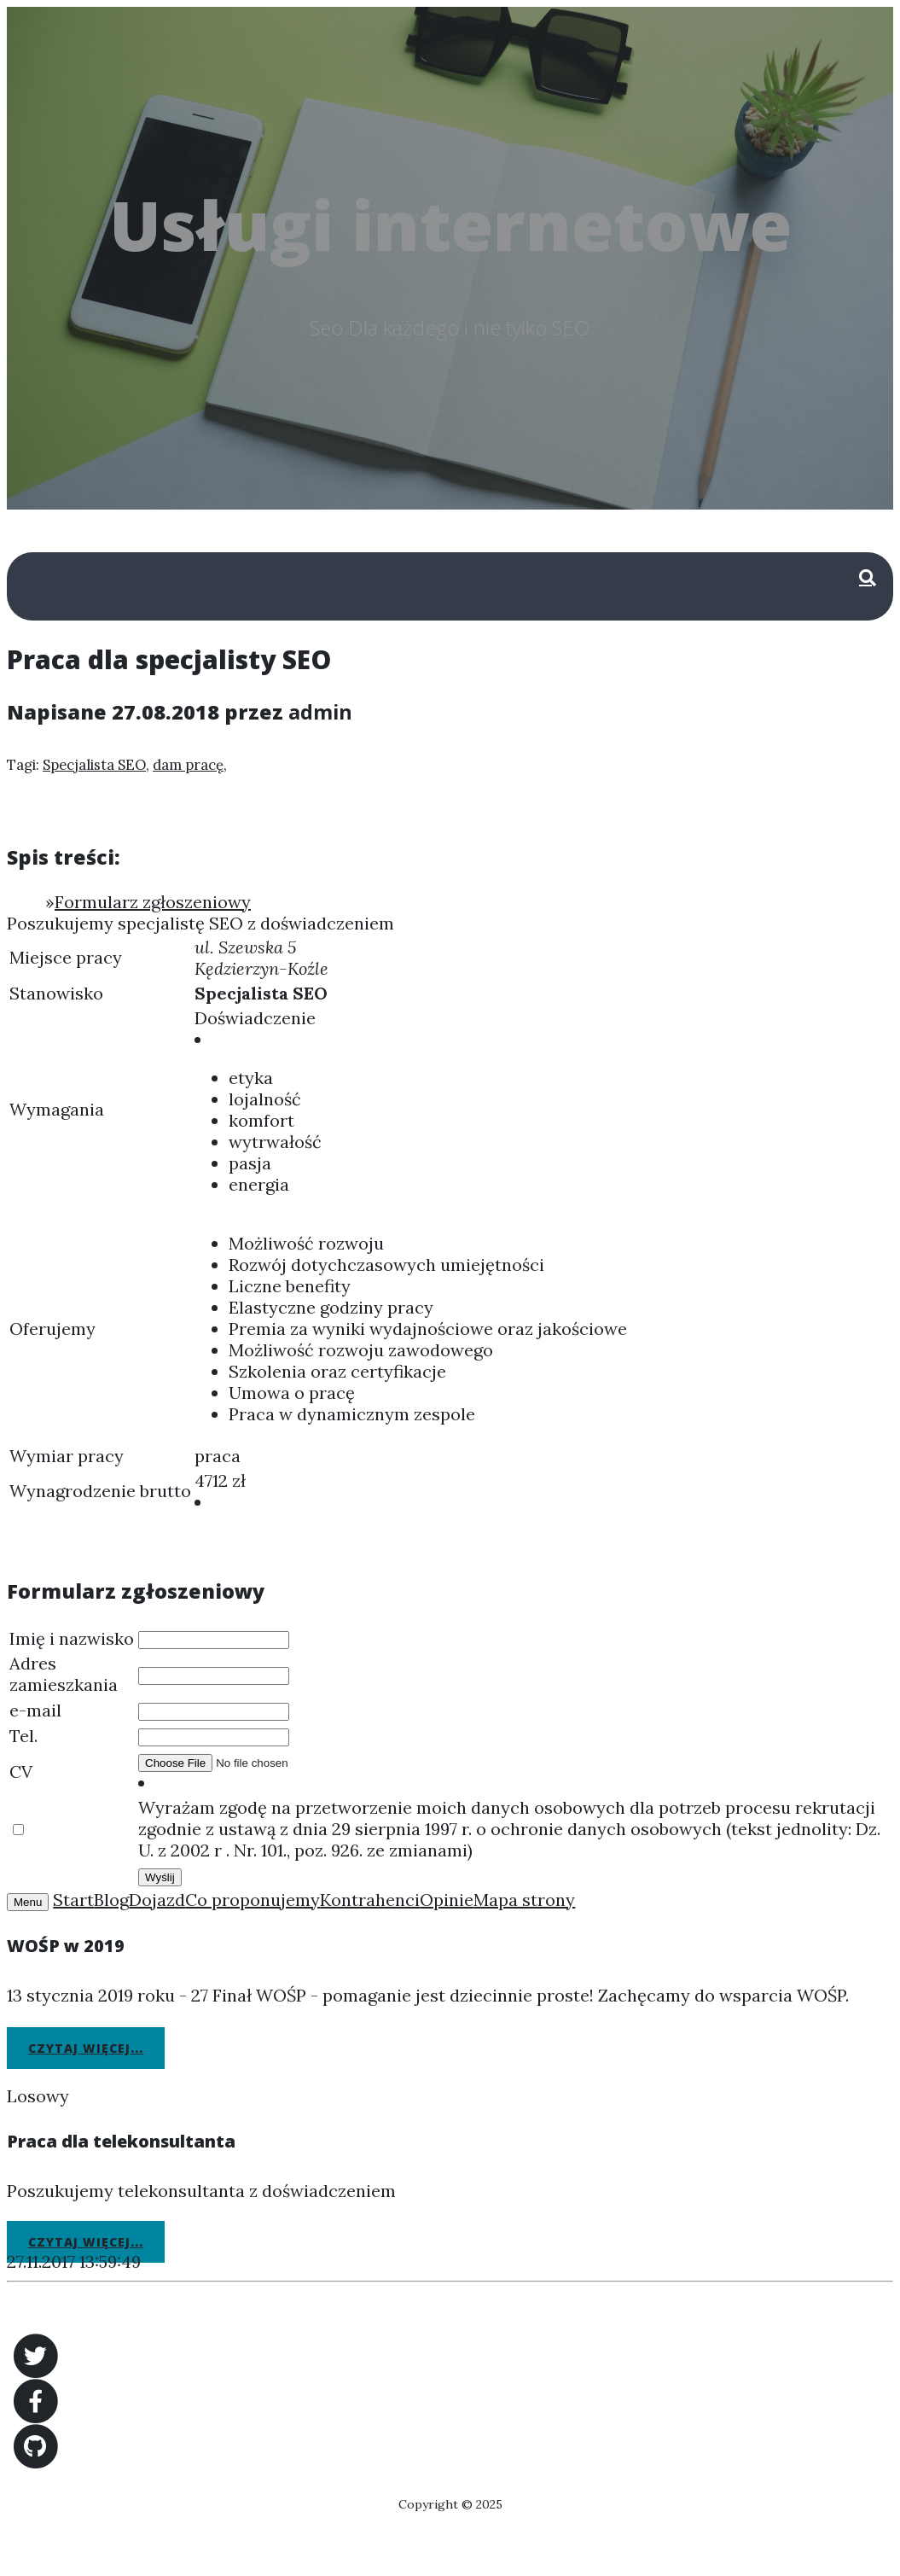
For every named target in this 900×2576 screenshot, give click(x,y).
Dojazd (157, 1899)
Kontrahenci (370, 1899)
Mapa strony (524, 1899)
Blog (111, 1899)
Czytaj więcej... (85, 2048)
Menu (28, 1902)
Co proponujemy (252, 1899)
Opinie (446, 1899)
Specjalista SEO (94, 764)
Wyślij (160, 1877)
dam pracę (188, 764)
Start (73, 1899)
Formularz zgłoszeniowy (153, 901)
